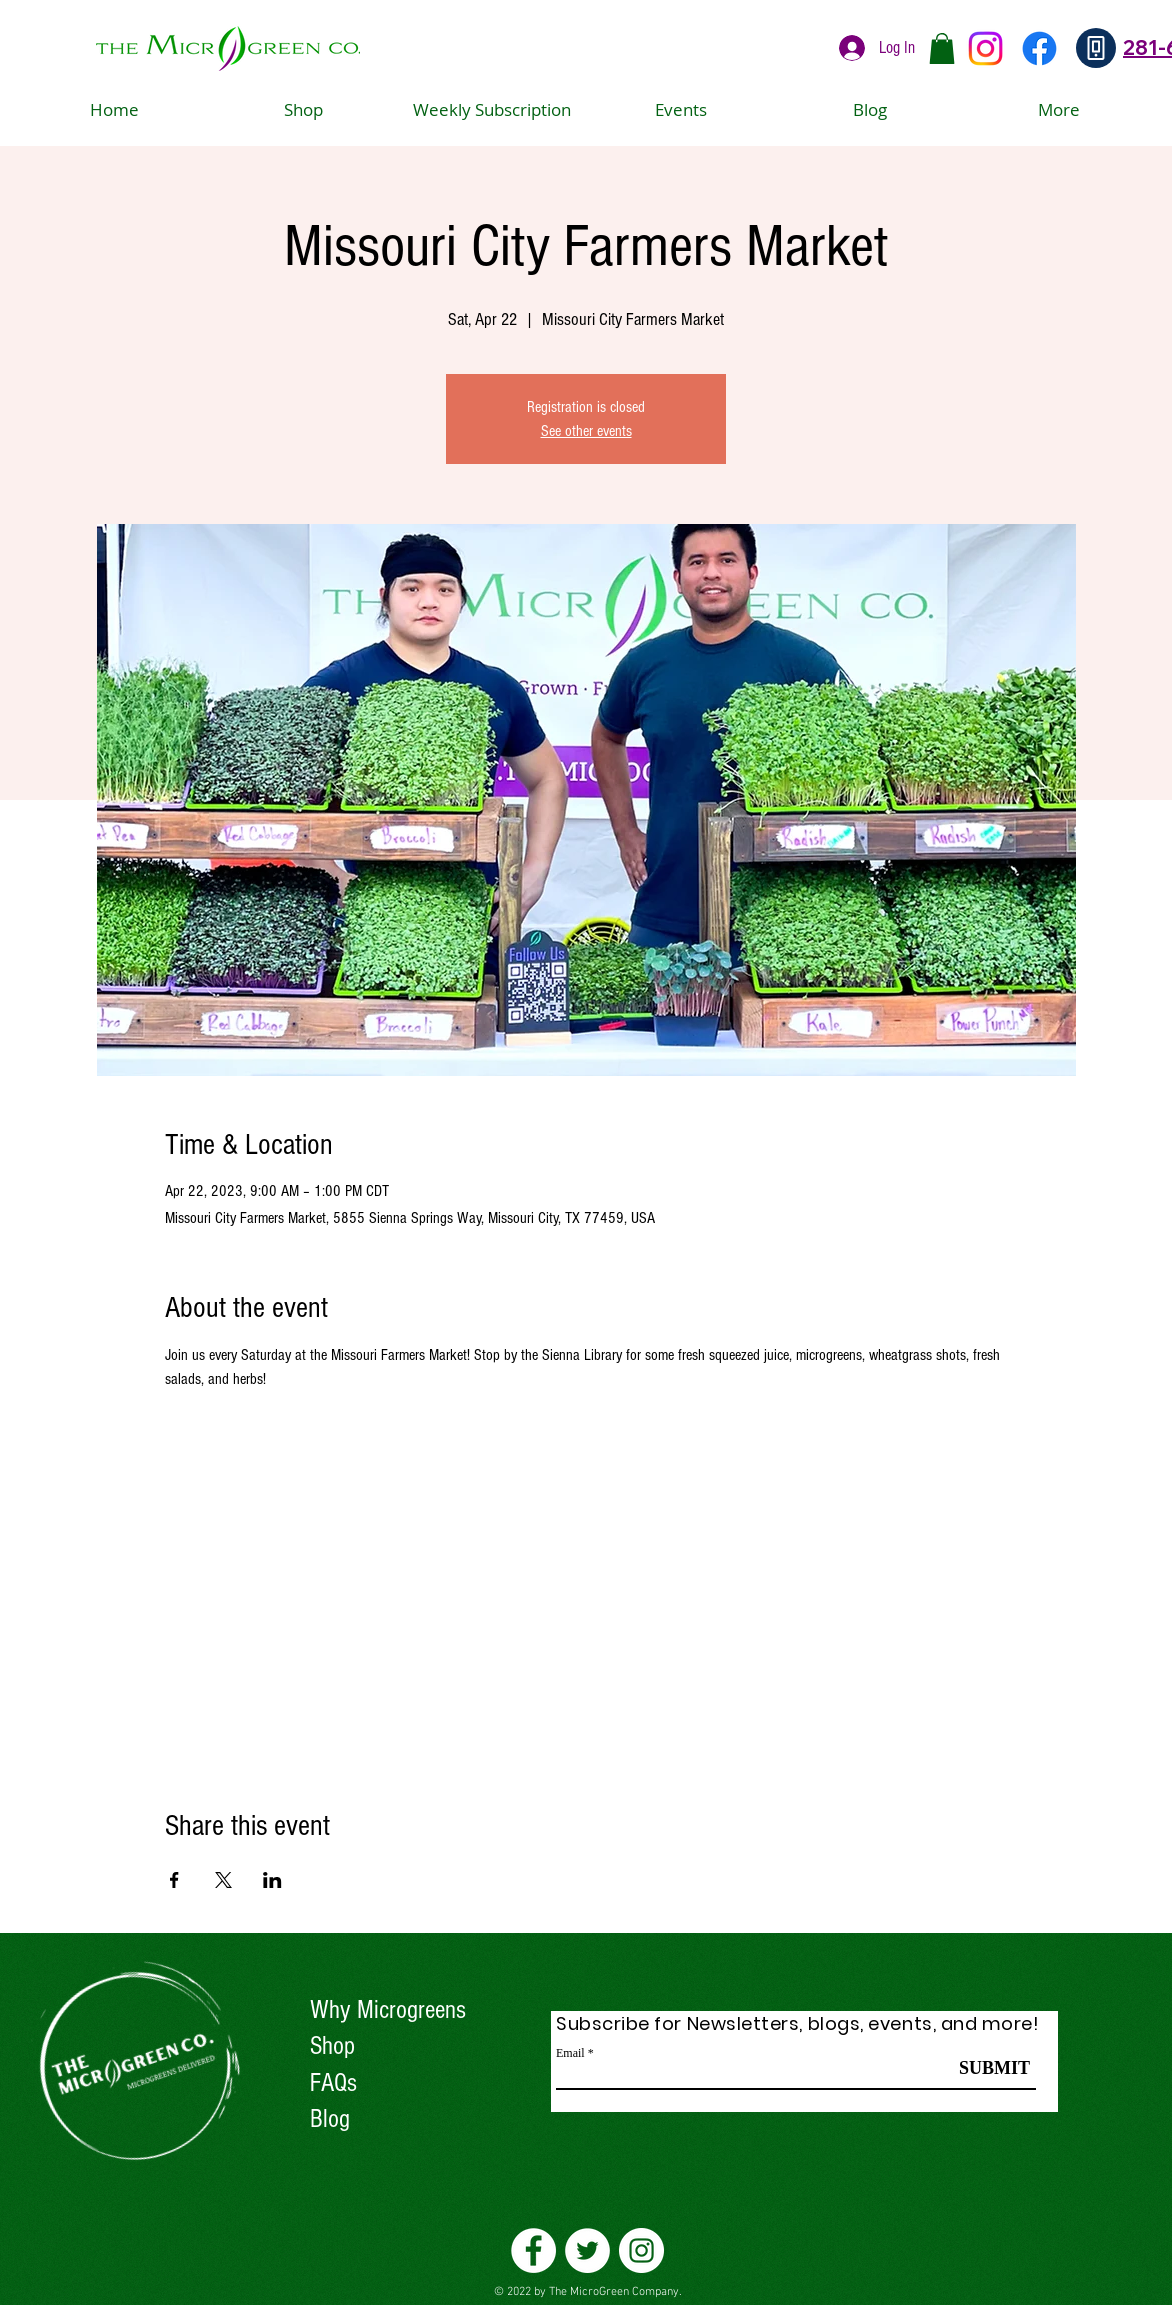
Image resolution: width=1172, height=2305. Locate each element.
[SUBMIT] (994, 2068)
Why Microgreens (388, 2010)
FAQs (333, 2083)
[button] (942, 48)
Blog (330, 2119)
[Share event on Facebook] (174, 1880)
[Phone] (1096, 48)
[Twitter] (587, 2250)
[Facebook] (1039, 48)
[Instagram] (985, 48)
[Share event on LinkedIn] (272, 1880)
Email (570, 2053)
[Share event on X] (223, 1880)
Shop (332, 2046)
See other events (586, 431)
